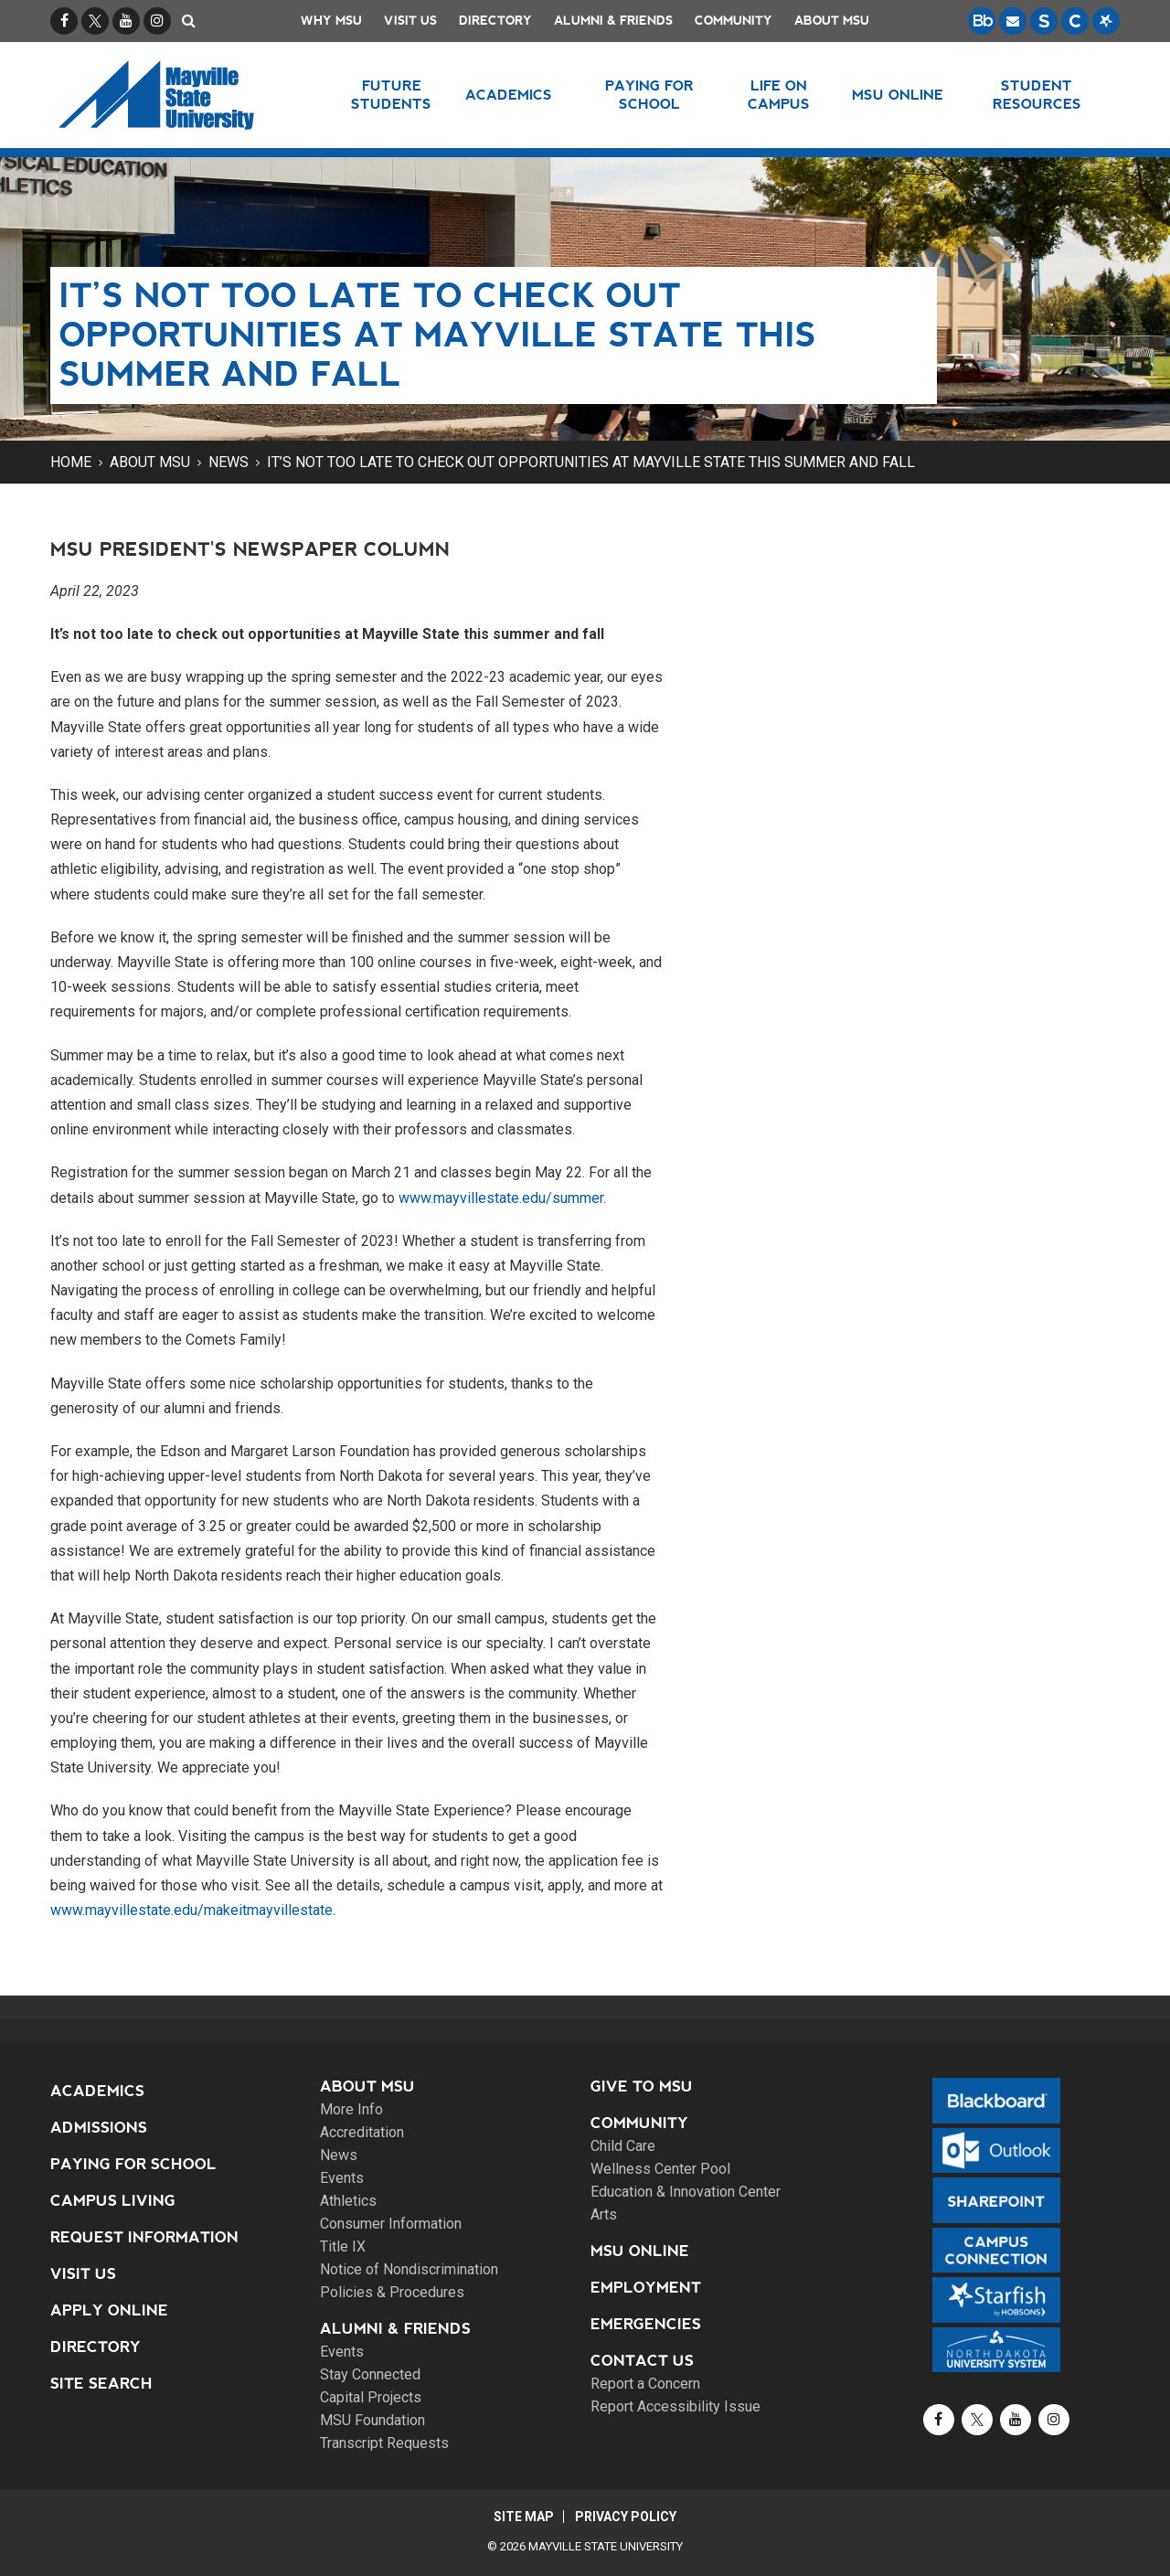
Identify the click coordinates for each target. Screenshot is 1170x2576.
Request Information (144, 2237)
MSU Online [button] (898, 94)
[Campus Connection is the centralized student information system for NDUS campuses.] (1075, 21)
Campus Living (113, 2200)
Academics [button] (508, 94)
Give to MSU (641, 2086)
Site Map (523, 2516)
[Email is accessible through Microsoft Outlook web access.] (1012, 21)
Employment (645, 2287)
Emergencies (645, 2324)
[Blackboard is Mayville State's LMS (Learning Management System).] (981, 21)
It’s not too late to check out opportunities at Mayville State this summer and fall (591, 462)
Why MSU (331, 20)
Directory (495, 20)
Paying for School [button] (649, 95)
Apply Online (109, 2310)
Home (70, 462)
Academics (97, 2091)
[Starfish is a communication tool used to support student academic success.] (1106, 21)
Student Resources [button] (1037, 95)
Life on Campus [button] (779, 95)
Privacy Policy (626, 2516)
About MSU (831, 20)
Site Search (101, 2383)
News (228, 462)
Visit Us (410, 20)
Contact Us (642, 2360)
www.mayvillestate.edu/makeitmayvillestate (191, 1910)
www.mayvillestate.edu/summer (501, 1198)
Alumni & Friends (613, 20)
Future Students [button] (391, 95)
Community (733, 20)
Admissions (98, 2127)
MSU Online (639, 2251)
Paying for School (133, 2164)
